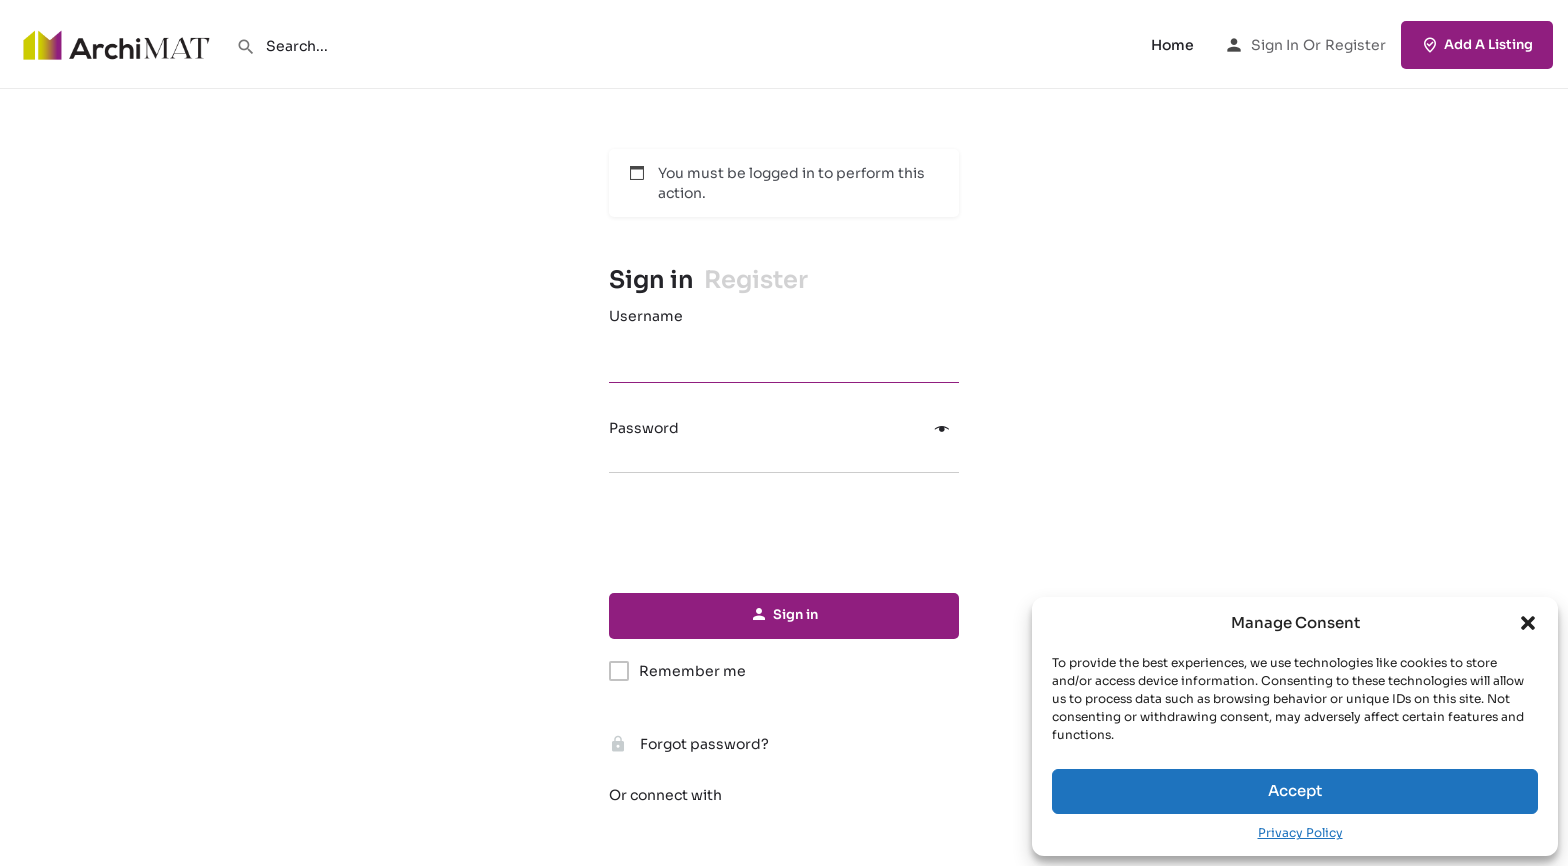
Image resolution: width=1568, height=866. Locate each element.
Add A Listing (1477, 45)
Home (1172, 45)
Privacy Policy (1300, 832)
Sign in (1275, 45)
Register (1355, 45)
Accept (1295, 790)
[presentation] (784, 534)
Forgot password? (689, 744)
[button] (1528, 623)
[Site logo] (118, 43)
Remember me (692, 671)
